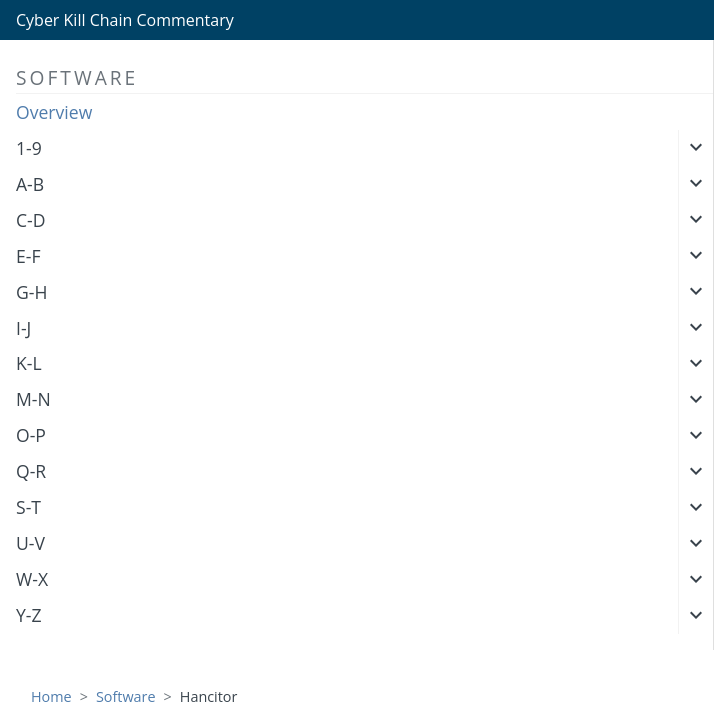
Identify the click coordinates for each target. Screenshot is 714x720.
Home (51, 696)
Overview (54, 112)
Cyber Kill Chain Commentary (125, 20)
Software (126, 696)
